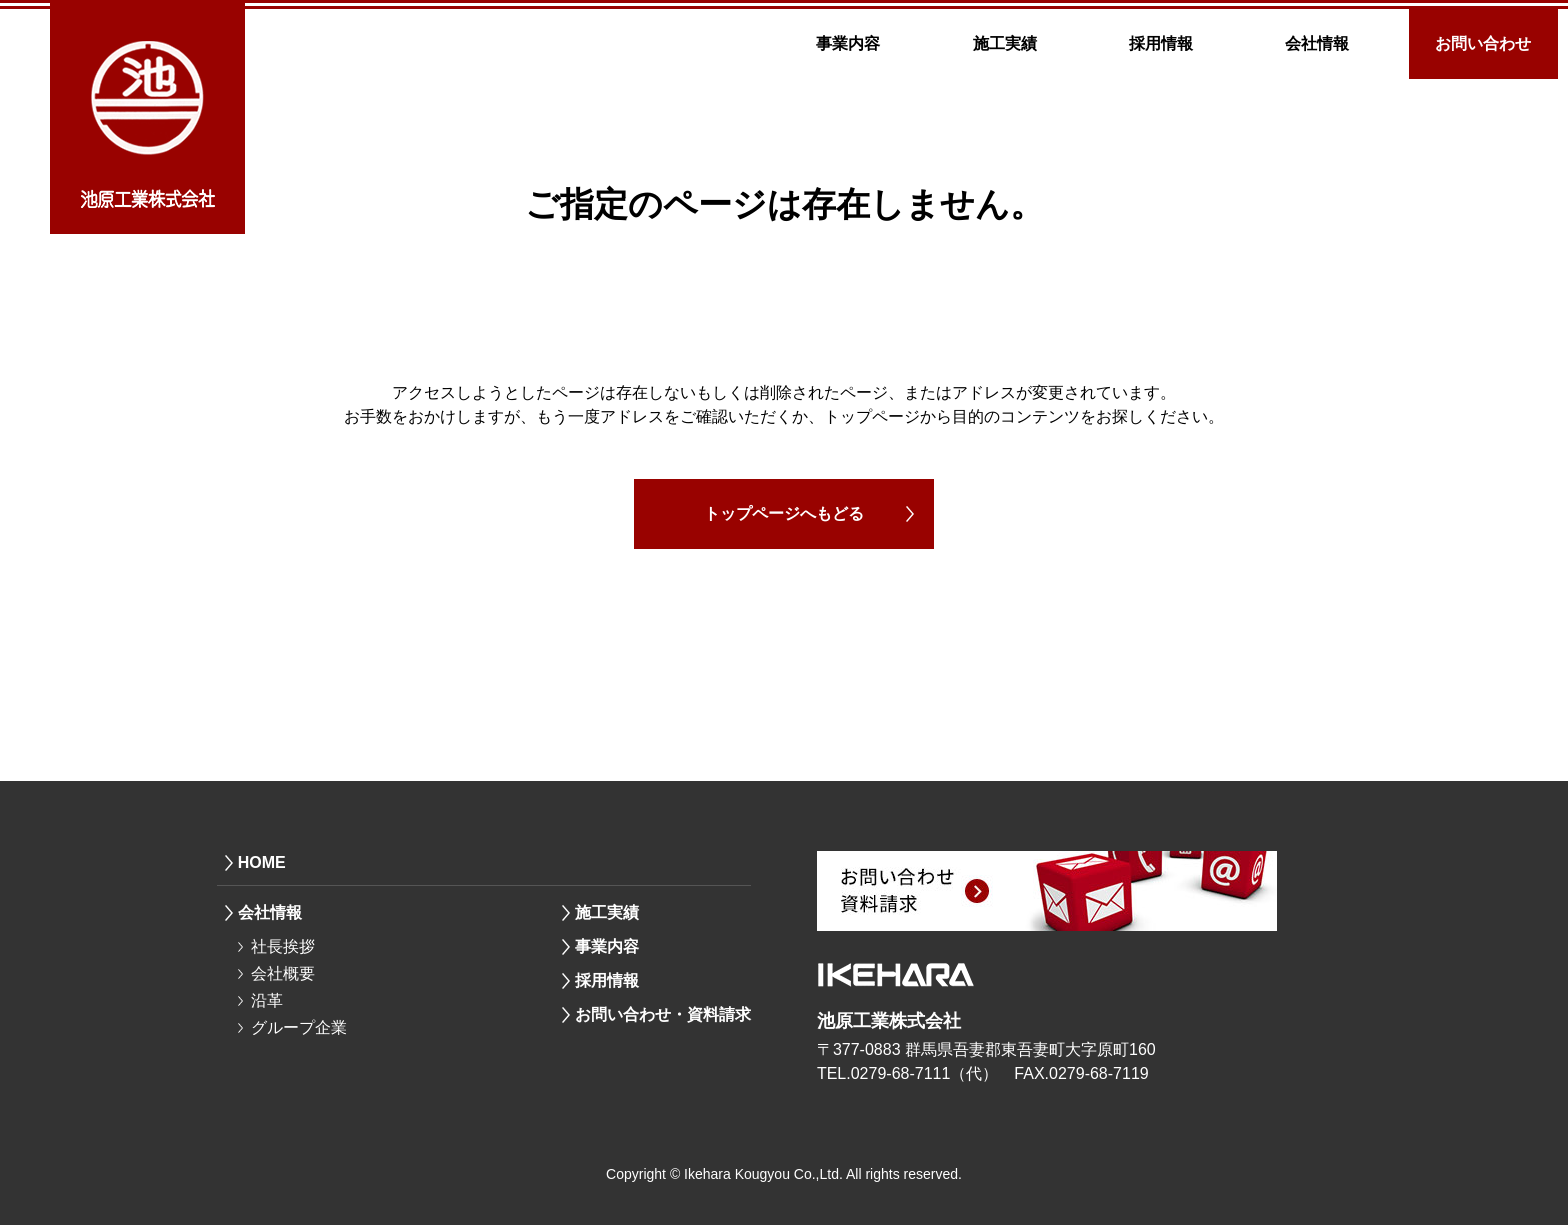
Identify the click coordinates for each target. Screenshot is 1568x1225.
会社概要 (283, 973)
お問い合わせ (1483, 43)
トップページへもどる (784, 513)
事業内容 (848, 43)
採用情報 (1161, 43)
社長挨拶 (283, 946)
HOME (262, 862)
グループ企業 (299, 1027)
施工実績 (1005, 43)
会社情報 (1317, 43)
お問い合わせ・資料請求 (663, 1014)
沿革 (267, 1000)
